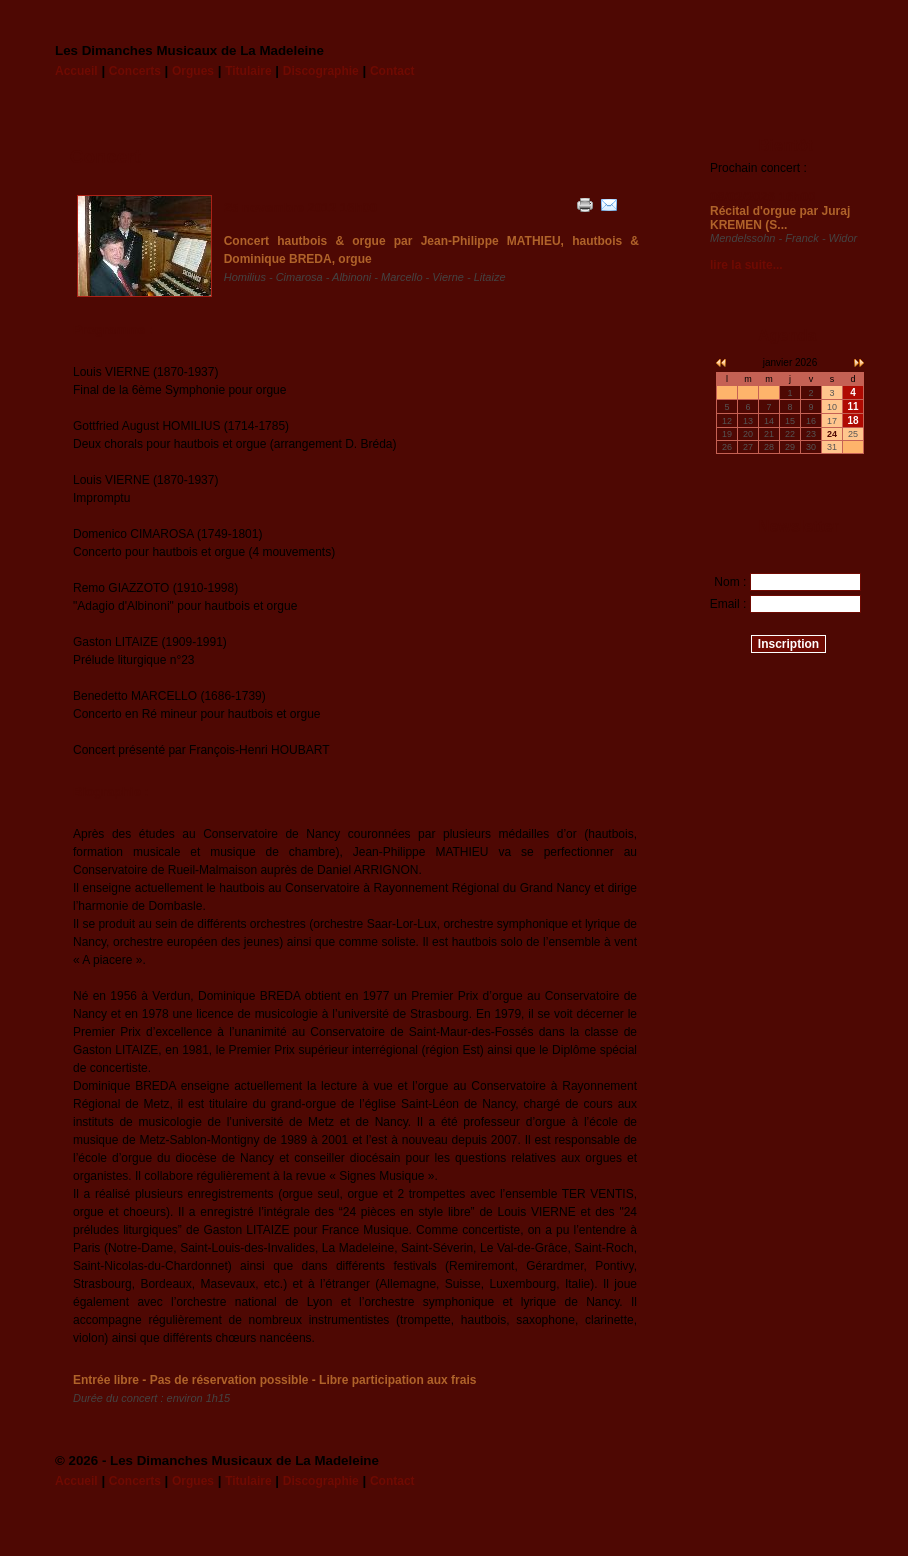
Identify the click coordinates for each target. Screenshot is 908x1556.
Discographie (321, 71)
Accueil (76, 71)
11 (852, 406)
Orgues (193, 71)
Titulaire (248, 71)
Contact (392, 71)
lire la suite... (746, 265)
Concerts (135, 71)
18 (852, 420)
